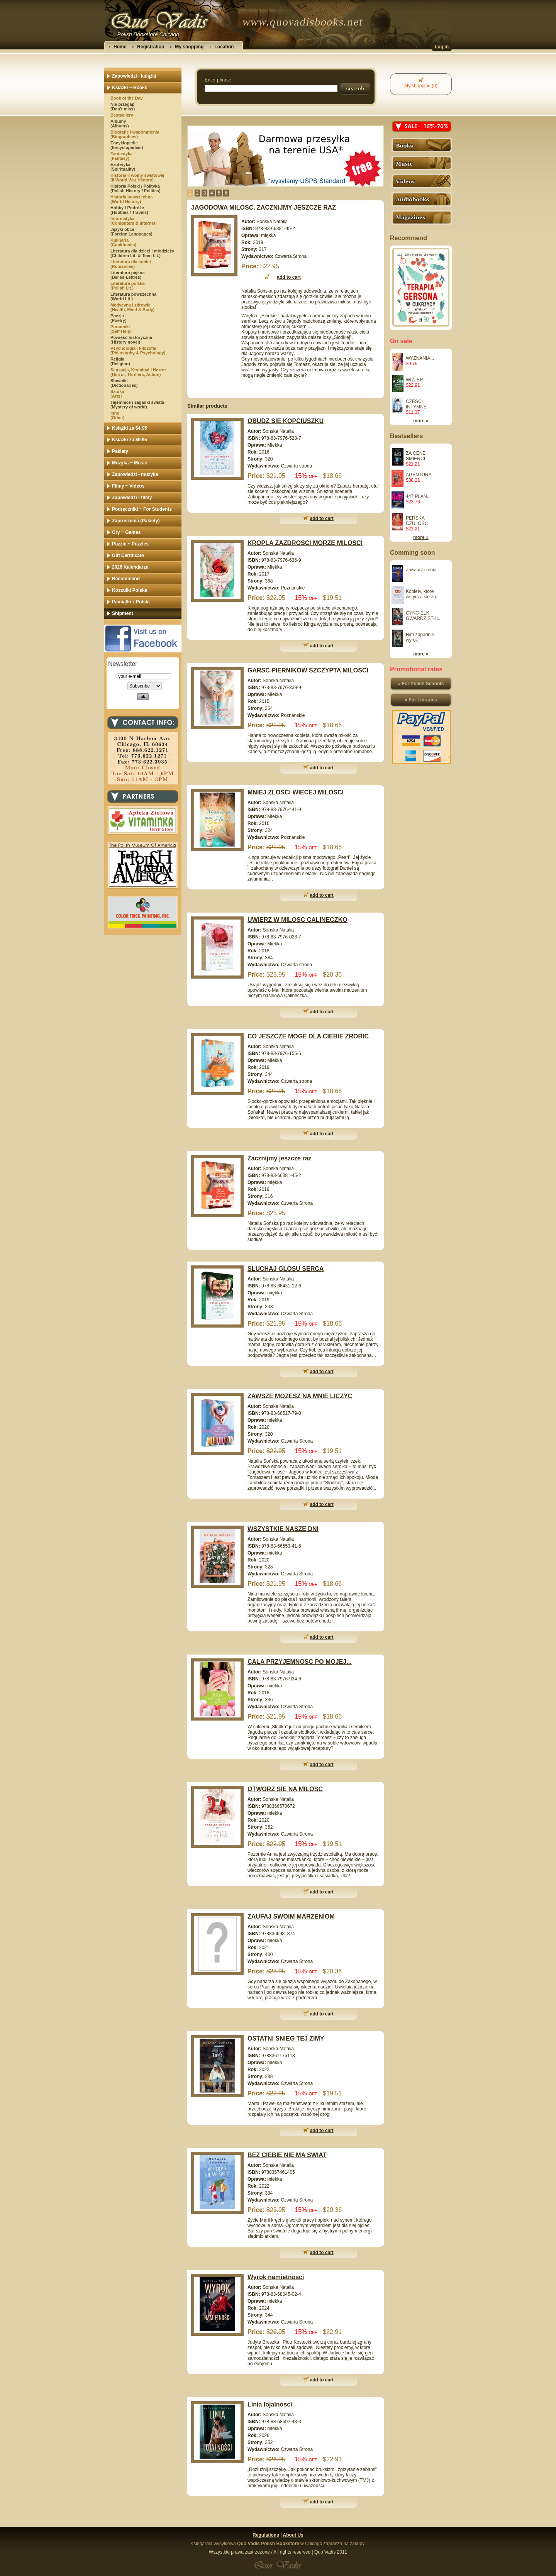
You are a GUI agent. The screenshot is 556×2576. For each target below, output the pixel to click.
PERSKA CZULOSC (417, 520)
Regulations (266, 2535)
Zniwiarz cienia (421, 569)
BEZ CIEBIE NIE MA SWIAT (286, 2155)
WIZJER (414, 380)
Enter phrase (218, 80)
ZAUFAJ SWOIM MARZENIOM (291, 1916)
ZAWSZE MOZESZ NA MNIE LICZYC (299, 1396)
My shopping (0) (420, 85)
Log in (442, 46)
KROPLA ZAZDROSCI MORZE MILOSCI (305, 543)
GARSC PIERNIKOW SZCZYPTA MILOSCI (307, 670)
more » (420, 420)
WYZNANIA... (420, 358)
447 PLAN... (418, 496)
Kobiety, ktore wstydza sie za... (423, 594)
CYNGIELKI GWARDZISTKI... (424, 615)
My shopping (189, 46)
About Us (293, 2535)
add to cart (322, 518)
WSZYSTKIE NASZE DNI (283, 1529)
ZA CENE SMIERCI (415, 456)
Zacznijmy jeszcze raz (279, 1158)
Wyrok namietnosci (275, 2277)
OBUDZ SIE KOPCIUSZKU (285, 421)
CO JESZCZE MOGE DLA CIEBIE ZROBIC (308, 1036)
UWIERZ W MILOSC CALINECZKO (297, 919)
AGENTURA (419, 475)
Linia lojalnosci (269, 2404)
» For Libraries (421, 700)
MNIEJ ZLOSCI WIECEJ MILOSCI (295, 792)
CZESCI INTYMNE (416, 404)
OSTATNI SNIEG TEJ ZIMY (285, 2038)
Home (120, 46)
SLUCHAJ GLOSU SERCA (285, 1268)
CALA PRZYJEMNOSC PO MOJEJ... (299, 1661)
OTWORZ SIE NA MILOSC (285, 1789)
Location (224, 46)
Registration (150, 46)
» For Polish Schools (421, 683)
